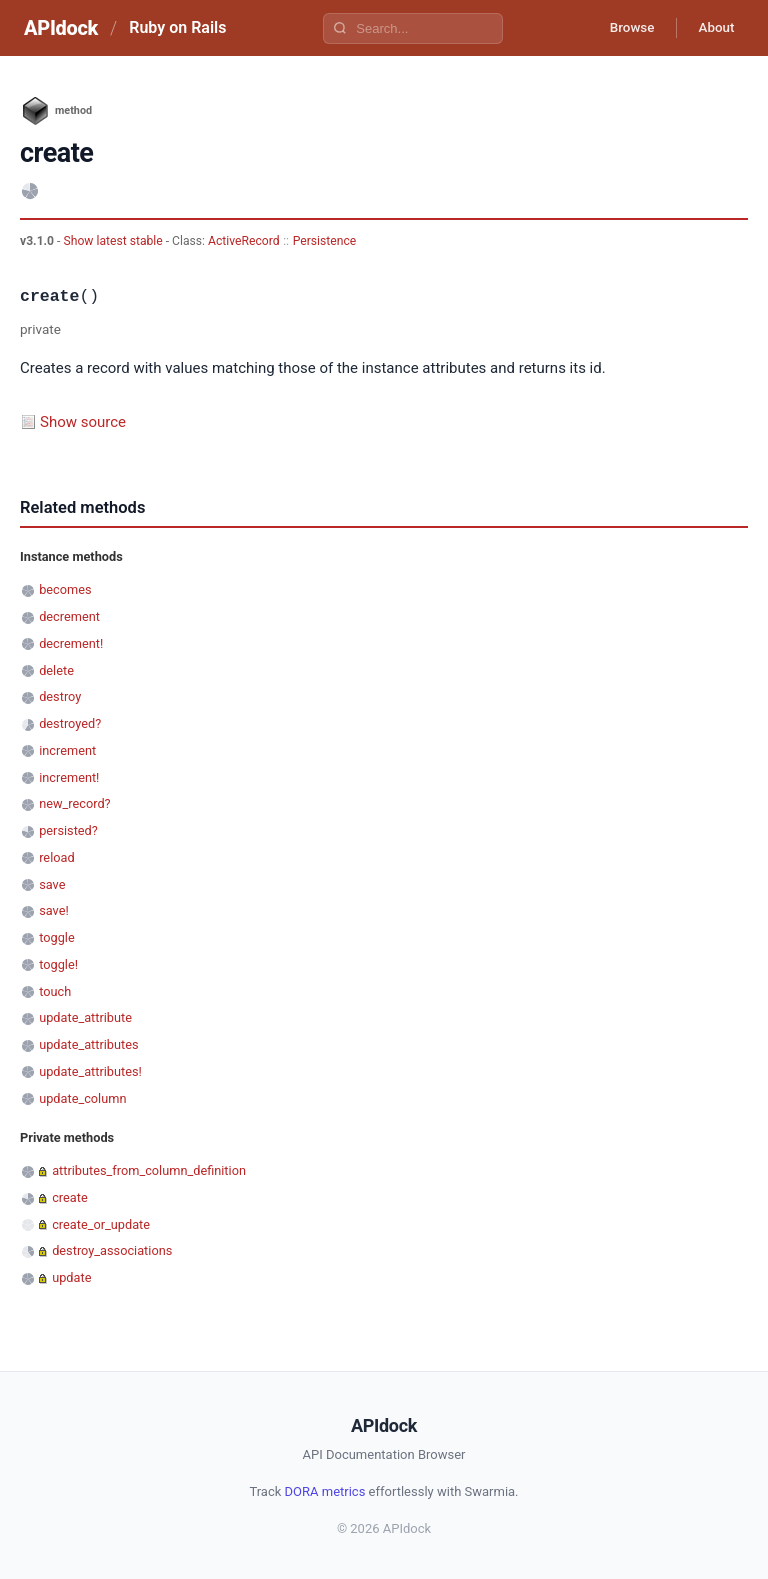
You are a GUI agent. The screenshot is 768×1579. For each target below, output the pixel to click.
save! (54, 910)
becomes (65, 589)
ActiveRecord (244, 241)
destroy (60, 696)
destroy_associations (112, 1250)
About (713, 28)
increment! (69, 777)
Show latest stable (114, 241)
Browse (622, 28)
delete (56, 670)
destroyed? (70, 723)
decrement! (71, 643)
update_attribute (85, 1017)
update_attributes (88, 1044)
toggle (57, 937)
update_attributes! (90, 1071)
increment (67, 750)
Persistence (325, 241)
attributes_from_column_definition (149, 1170)
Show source (83, 422)
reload (56, 857)
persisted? (68, 830)
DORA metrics (325, 1491)
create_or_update (101, 1224)
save (52, 884)
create (70, 1197)
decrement (69, 616)
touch (55, 991)
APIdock (61, 28)
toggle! (58, 964)
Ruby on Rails (177, 27)
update (71, 1277)
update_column (82, 1098)
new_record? (74, 803)
